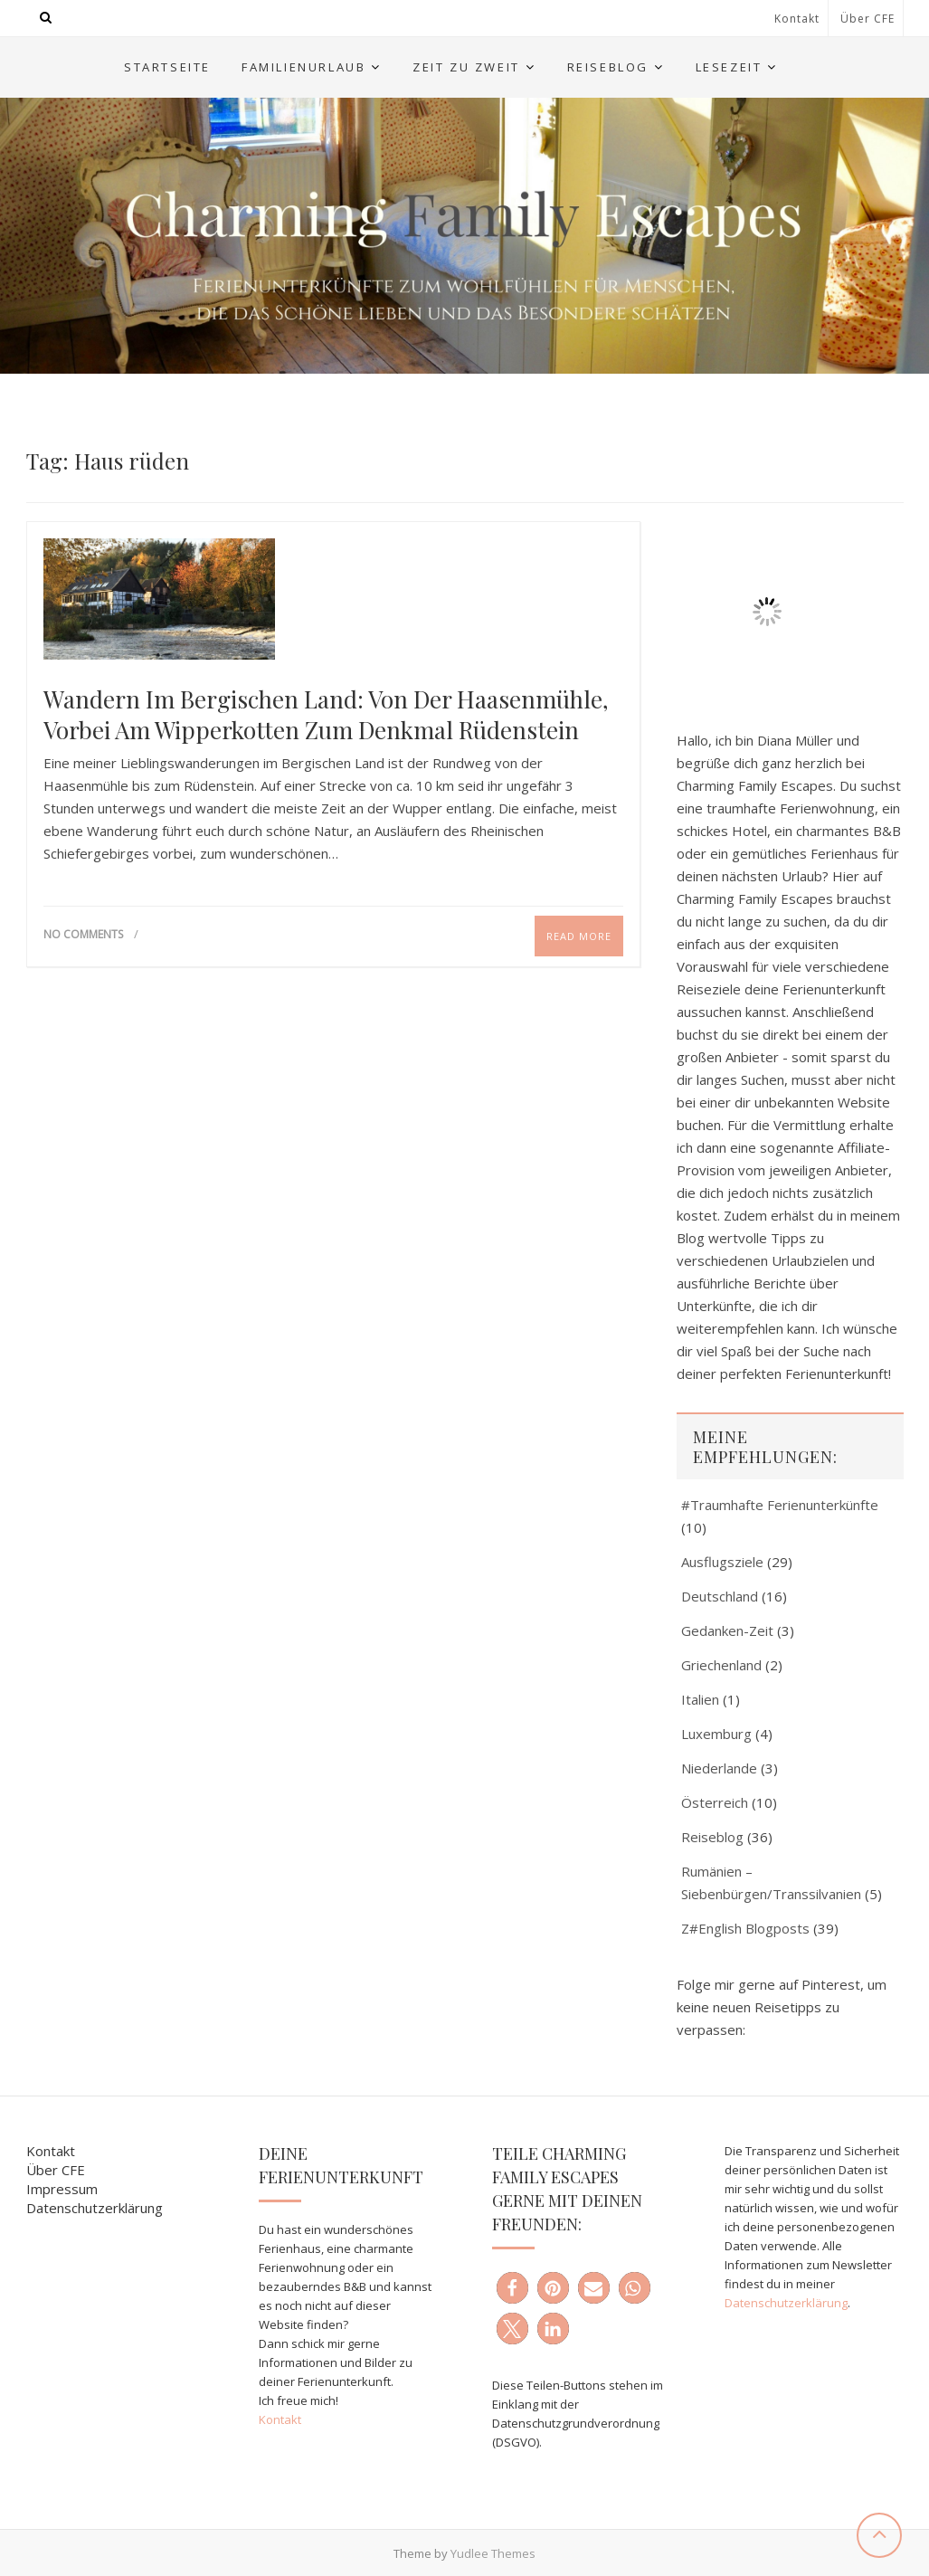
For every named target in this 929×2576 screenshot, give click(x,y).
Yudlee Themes (493, 2553)
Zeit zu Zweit (466, 67)
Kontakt (797, 18)
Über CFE (867, 18)
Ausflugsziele (722, 1562)
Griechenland (721, 1665)
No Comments (83, 934)
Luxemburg (716, 1734)
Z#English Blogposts (745, 1928)
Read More (578, 936)
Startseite (167, 67)
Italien (700, 1699)
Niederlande (719, 1768)
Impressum (62, 2189)
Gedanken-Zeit (727, 1630)
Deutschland (719, 1596)
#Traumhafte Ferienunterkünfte (779, 1505)
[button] (512, 2288)
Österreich (714, 1802)
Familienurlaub (303, 67)
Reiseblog (608, 67)
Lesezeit (729, 67)
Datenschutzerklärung (94, 2208)
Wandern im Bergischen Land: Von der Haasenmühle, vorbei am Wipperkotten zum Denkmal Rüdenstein (326, 715)
